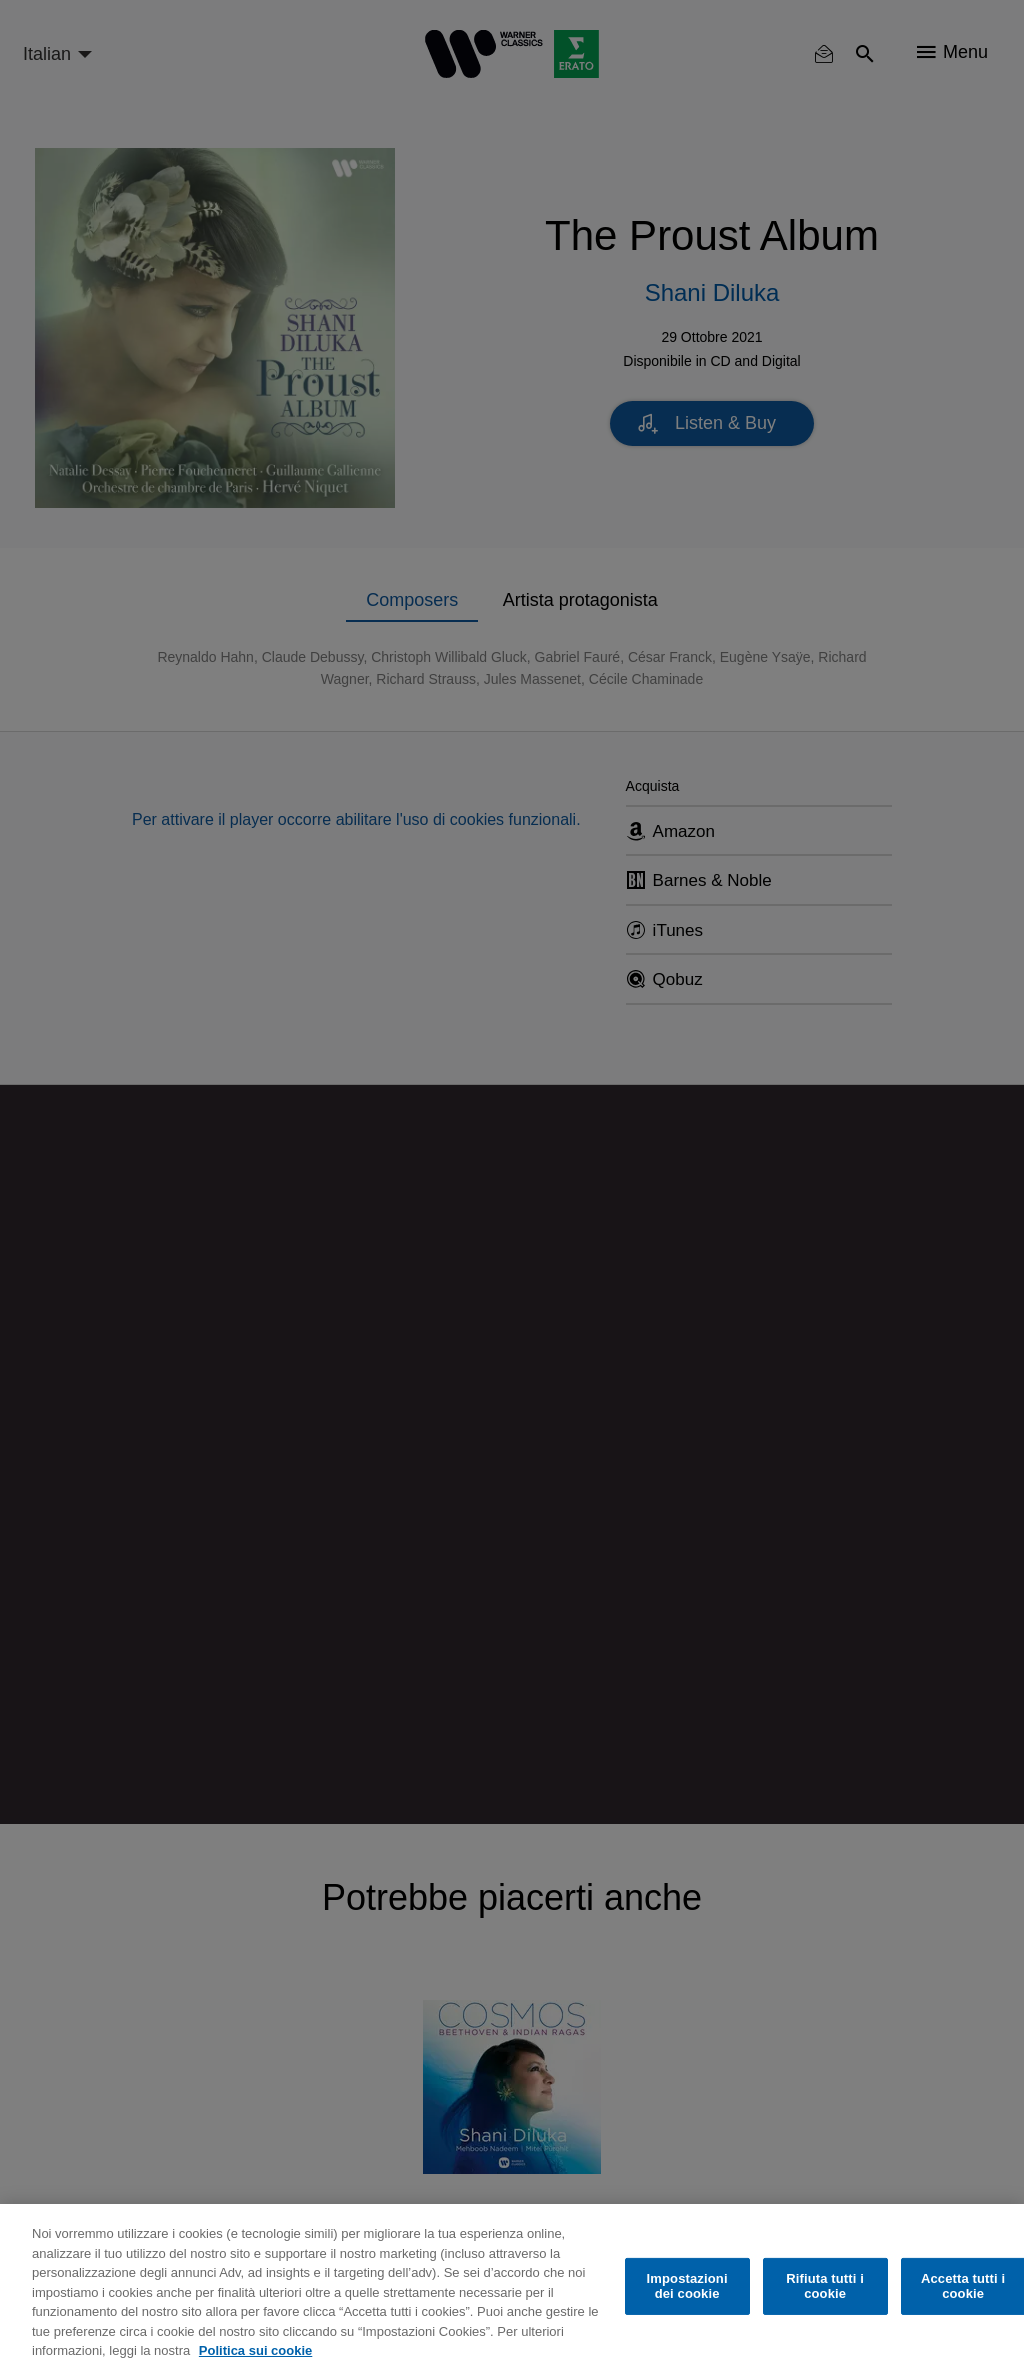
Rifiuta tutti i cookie (825, 2286)
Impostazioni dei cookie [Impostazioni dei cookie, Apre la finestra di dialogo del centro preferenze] (687, 2286)
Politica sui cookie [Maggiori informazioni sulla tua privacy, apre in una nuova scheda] (255, 2350)
